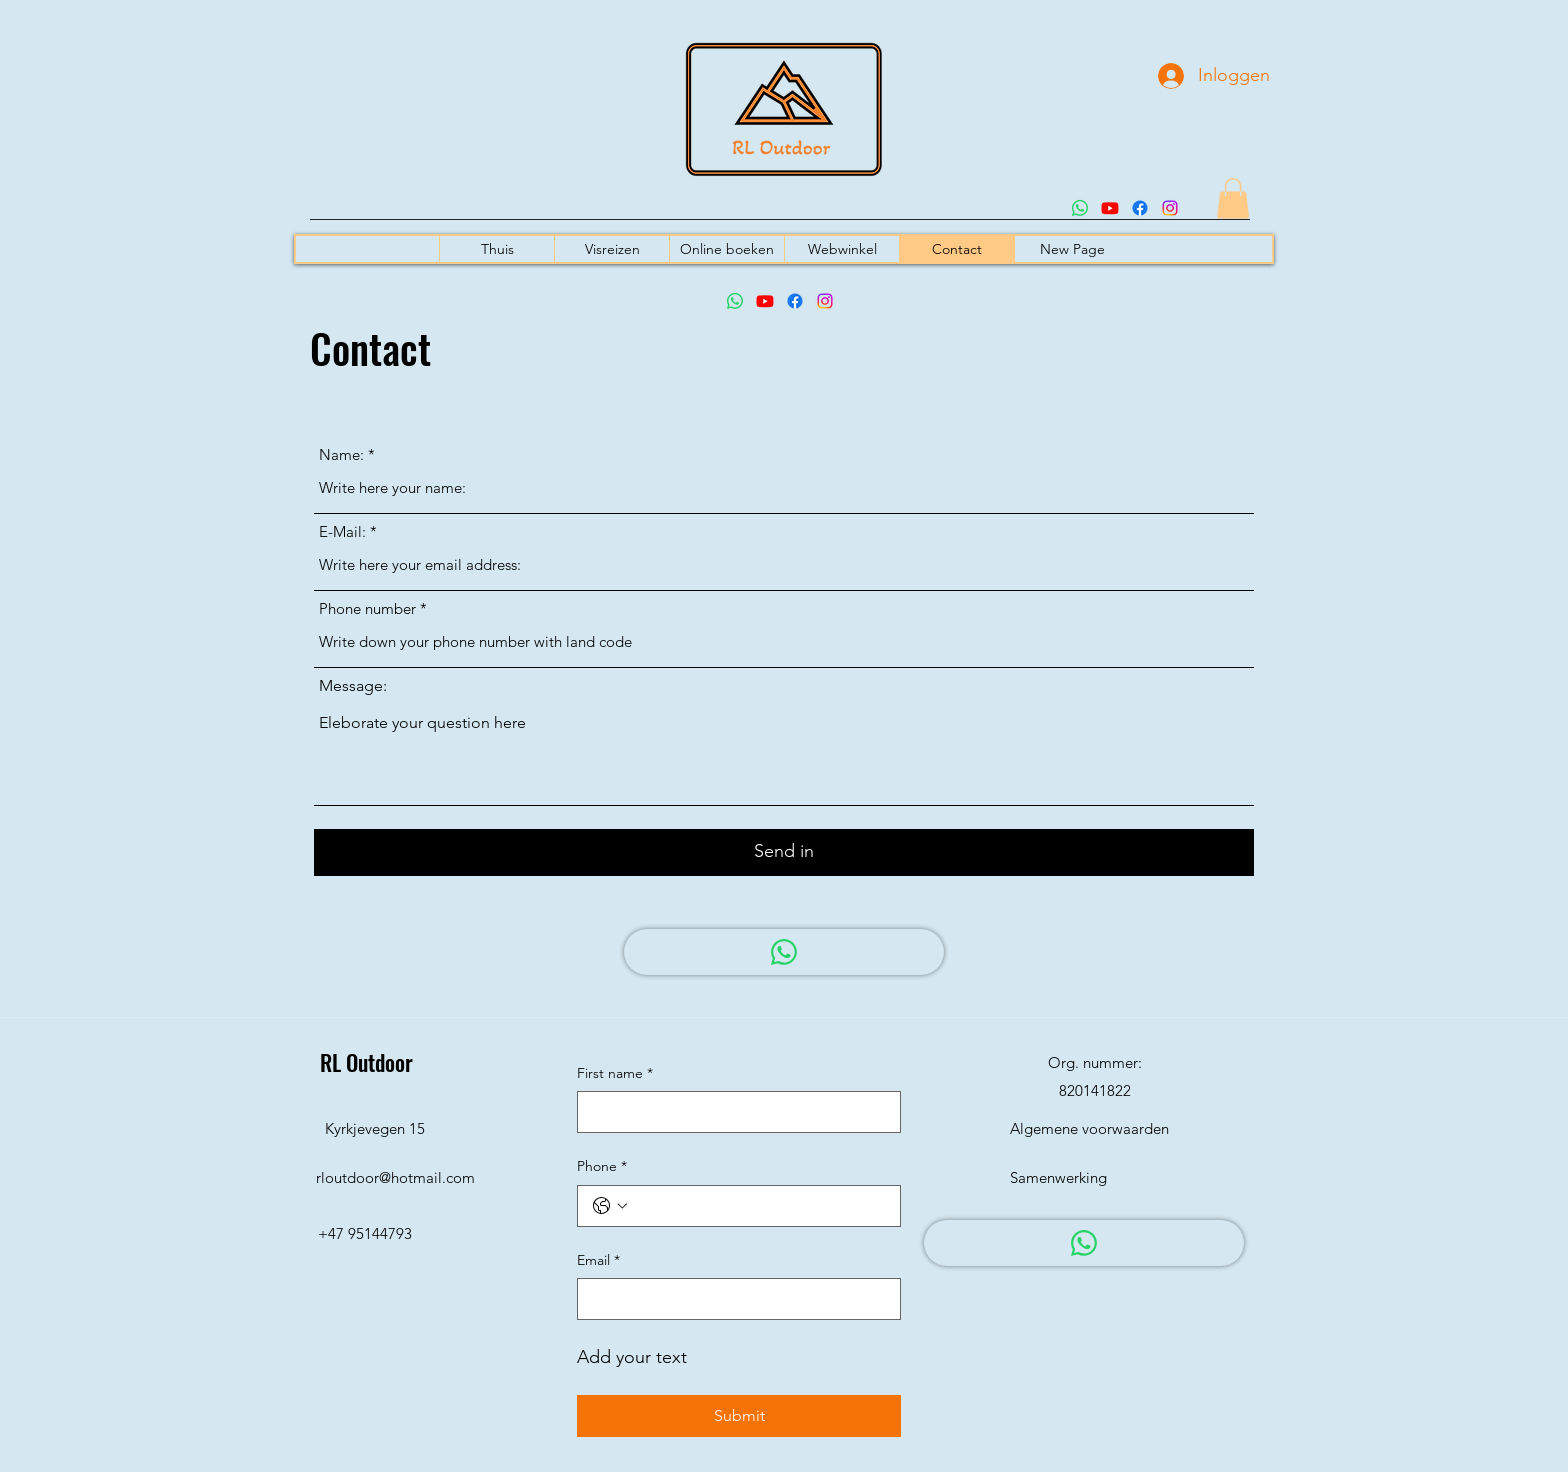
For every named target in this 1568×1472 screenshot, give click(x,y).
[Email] (733, 1299)
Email (598, 1261)
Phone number (367, 608)
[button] (1233, 198)
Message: (353, 686)
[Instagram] (1170, 208)
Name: (341, 454)
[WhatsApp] (784, 952)
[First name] (733, 1112)
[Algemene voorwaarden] (1089, 1129)
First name (615, 1074)
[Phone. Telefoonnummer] (759, 1206)
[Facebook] (1140, 208)
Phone (602, 1167)
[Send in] (784, 852)
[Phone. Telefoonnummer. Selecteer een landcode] (610, 1206)
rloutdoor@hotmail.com (395, 1177)
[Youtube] (1110, 208)
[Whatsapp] (1080, 208)
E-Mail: (342, 531)
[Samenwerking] (1074, 1178)
